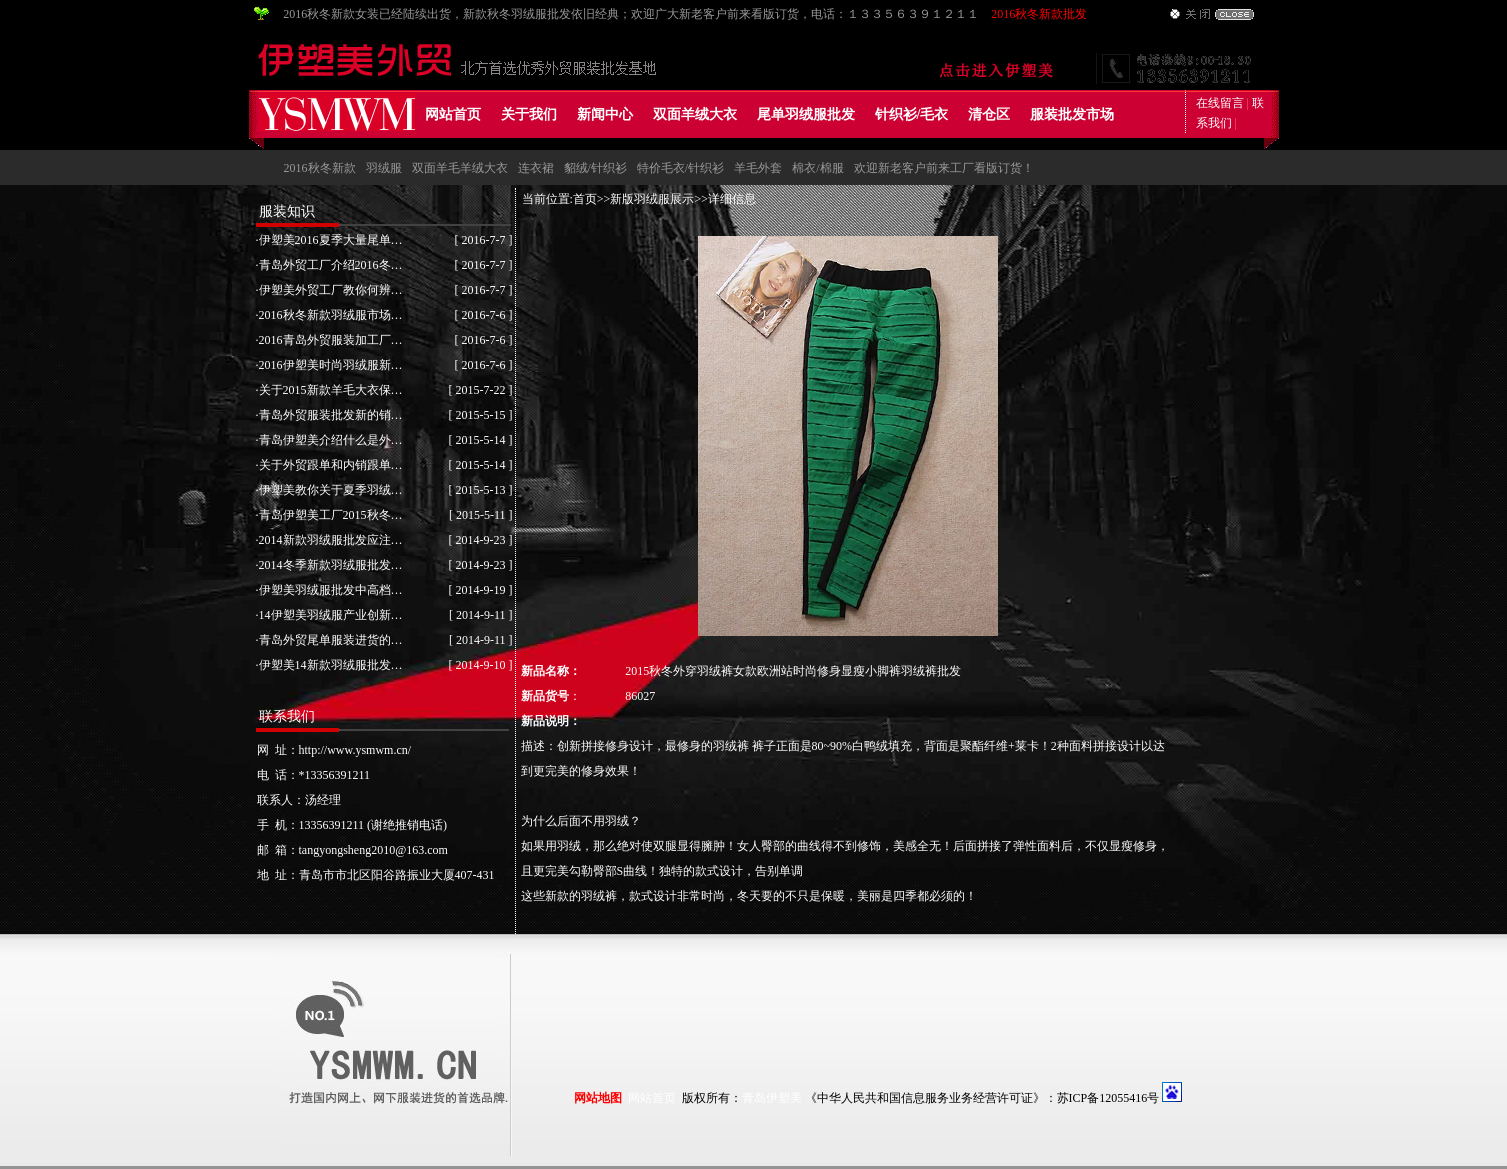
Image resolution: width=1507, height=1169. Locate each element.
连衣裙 (536, 168)
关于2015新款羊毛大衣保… (331, 390)
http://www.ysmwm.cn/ (355, 750)
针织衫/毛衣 (912, 114)
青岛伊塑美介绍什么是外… (331, 440)
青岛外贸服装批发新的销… (331, 415)
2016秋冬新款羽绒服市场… (331, 315)
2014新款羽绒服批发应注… (331, 540)
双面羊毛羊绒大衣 (460, 168)
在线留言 (1220, 103)
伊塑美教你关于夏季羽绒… (331, 490)
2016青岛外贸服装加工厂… (331, 340)
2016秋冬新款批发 (1039, 14)
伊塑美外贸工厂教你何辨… (331, 290)
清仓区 (989, 114)
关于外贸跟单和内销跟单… (331, 465)
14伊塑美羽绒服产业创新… (331, 615)
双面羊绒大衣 (695, 114)
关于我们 (529, 114)
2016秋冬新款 (320, 168)
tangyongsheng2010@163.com (373, 850)
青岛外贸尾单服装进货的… (331, 640)
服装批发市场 (1072, 114)
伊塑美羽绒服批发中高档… (331, 590)
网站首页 (453, 114)
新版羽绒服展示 (652, 199)
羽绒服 (384, 168)
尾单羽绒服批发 (806, 114)
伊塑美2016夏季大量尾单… (331, 240)
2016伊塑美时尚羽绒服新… (331, 365)
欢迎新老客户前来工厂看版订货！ (944, 168)
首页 (585, 199)
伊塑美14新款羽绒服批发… (331, 665)
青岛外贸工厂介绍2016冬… (331, 265)
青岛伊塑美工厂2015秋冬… (331, 515)
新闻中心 (605, 114)
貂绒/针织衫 (595, 168)
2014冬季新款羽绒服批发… (331, 565)
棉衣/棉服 (817, 168)
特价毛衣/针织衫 (680, 168)
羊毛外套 (758, 168)
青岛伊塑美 (772, 1098)
